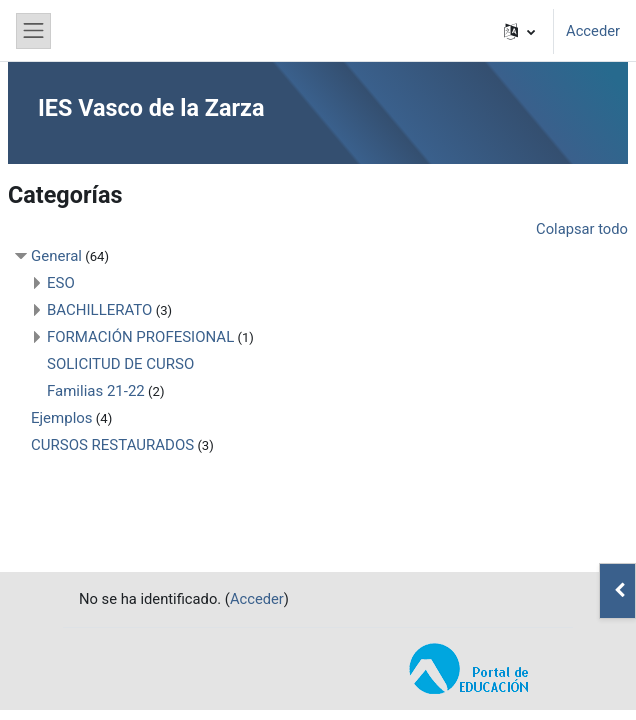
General (56, 256)
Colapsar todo (582, 229)
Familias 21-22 (96, 391)
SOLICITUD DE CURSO (120, 364)
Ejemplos (62, 418)
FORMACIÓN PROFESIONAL (140, 337)
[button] (519, 31)
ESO (61, 283)
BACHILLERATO (99, 310)
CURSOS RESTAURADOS (112, 445)
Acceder (593, 31)
